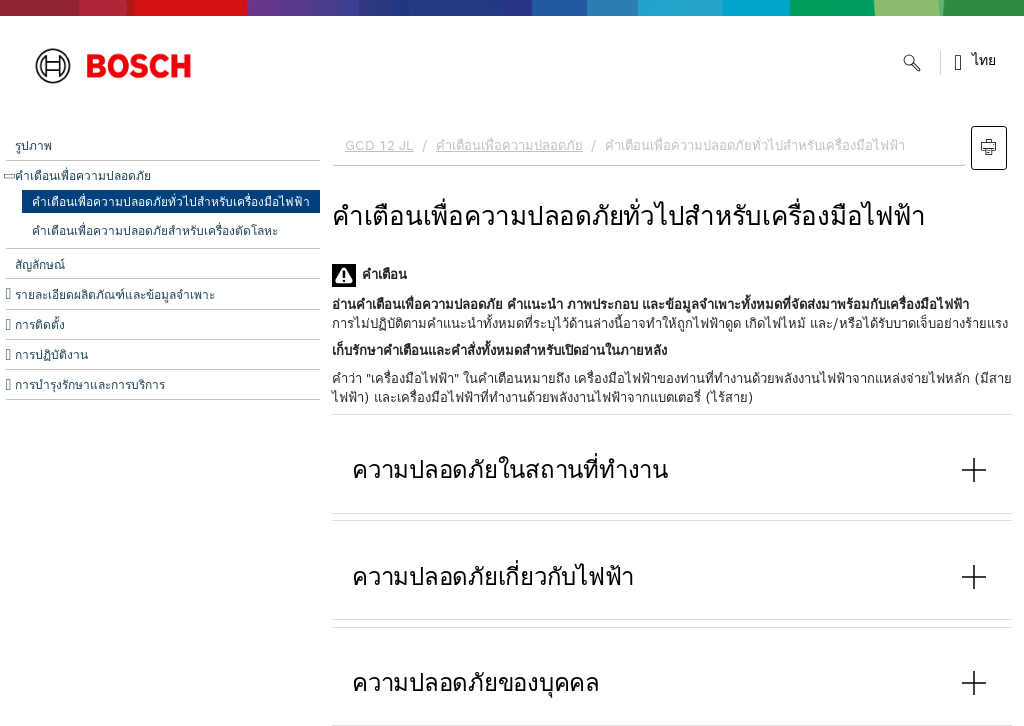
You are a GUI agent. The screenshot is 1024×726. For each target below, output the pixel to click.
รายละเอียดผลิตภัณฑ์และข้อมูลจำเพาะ (115, 295)
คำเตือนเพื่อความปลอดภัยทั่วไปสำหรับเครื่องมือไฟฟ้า (171, 202)
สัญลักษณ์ (40, 265)
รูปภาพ (33, 146)
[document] (672, 421)
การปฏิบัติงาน (51, 355)
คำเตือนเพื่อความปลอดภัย (83, 176)
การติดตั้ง (40, 325)
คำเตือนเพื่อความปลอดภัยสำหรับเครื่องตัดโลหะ (155, 231)
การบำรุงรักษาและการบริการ (90, 385)
